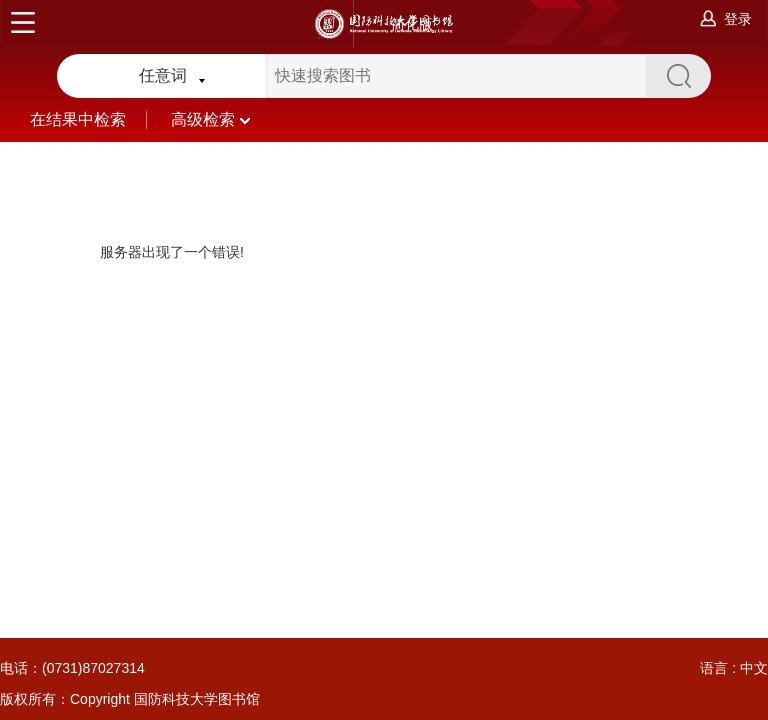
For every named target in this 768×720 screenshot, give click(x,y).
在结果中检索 (100, 119)
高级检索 (210, 119)
